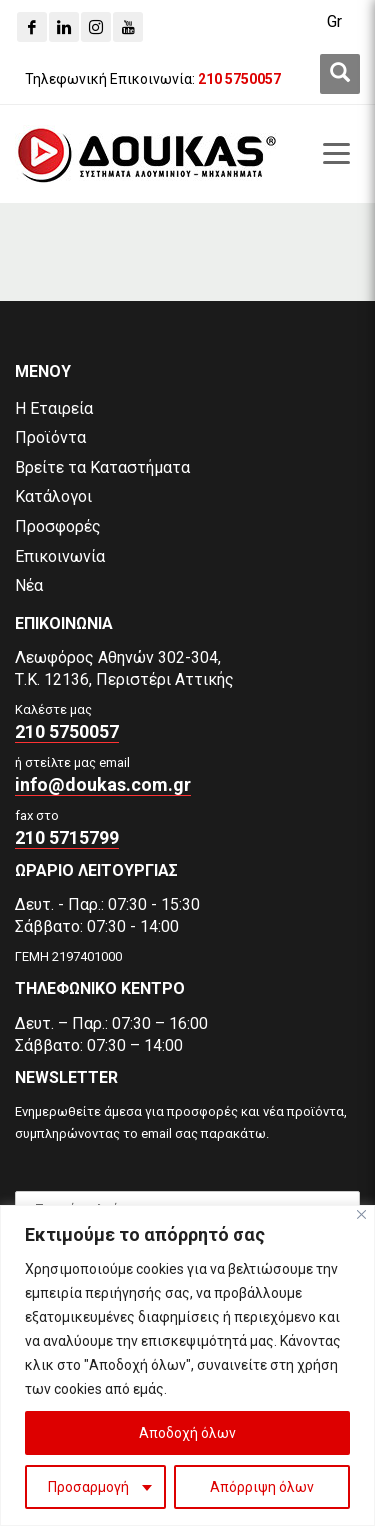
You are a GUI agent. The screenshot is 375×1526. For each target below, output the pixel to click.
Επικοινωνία (60, 556)
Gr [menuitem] (334, 21)
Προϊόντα (50, 437)
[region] (187, 1365)
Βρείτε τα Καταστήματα (102, 467)
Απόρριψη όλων (262, 1487)
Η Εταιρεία (54, 408)
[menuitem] (334, 22)
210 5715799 (67, 837)
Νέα (29, 585)
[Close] (361, 1214)
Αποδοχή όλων (187, 1433)
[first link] (340, 74)
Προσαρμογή (88, 1487)
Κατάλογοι (53, 496)
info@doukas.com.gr (103, 784)
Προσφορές (58, 526)
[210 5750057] (239, 79)
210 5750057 (67, 731)
